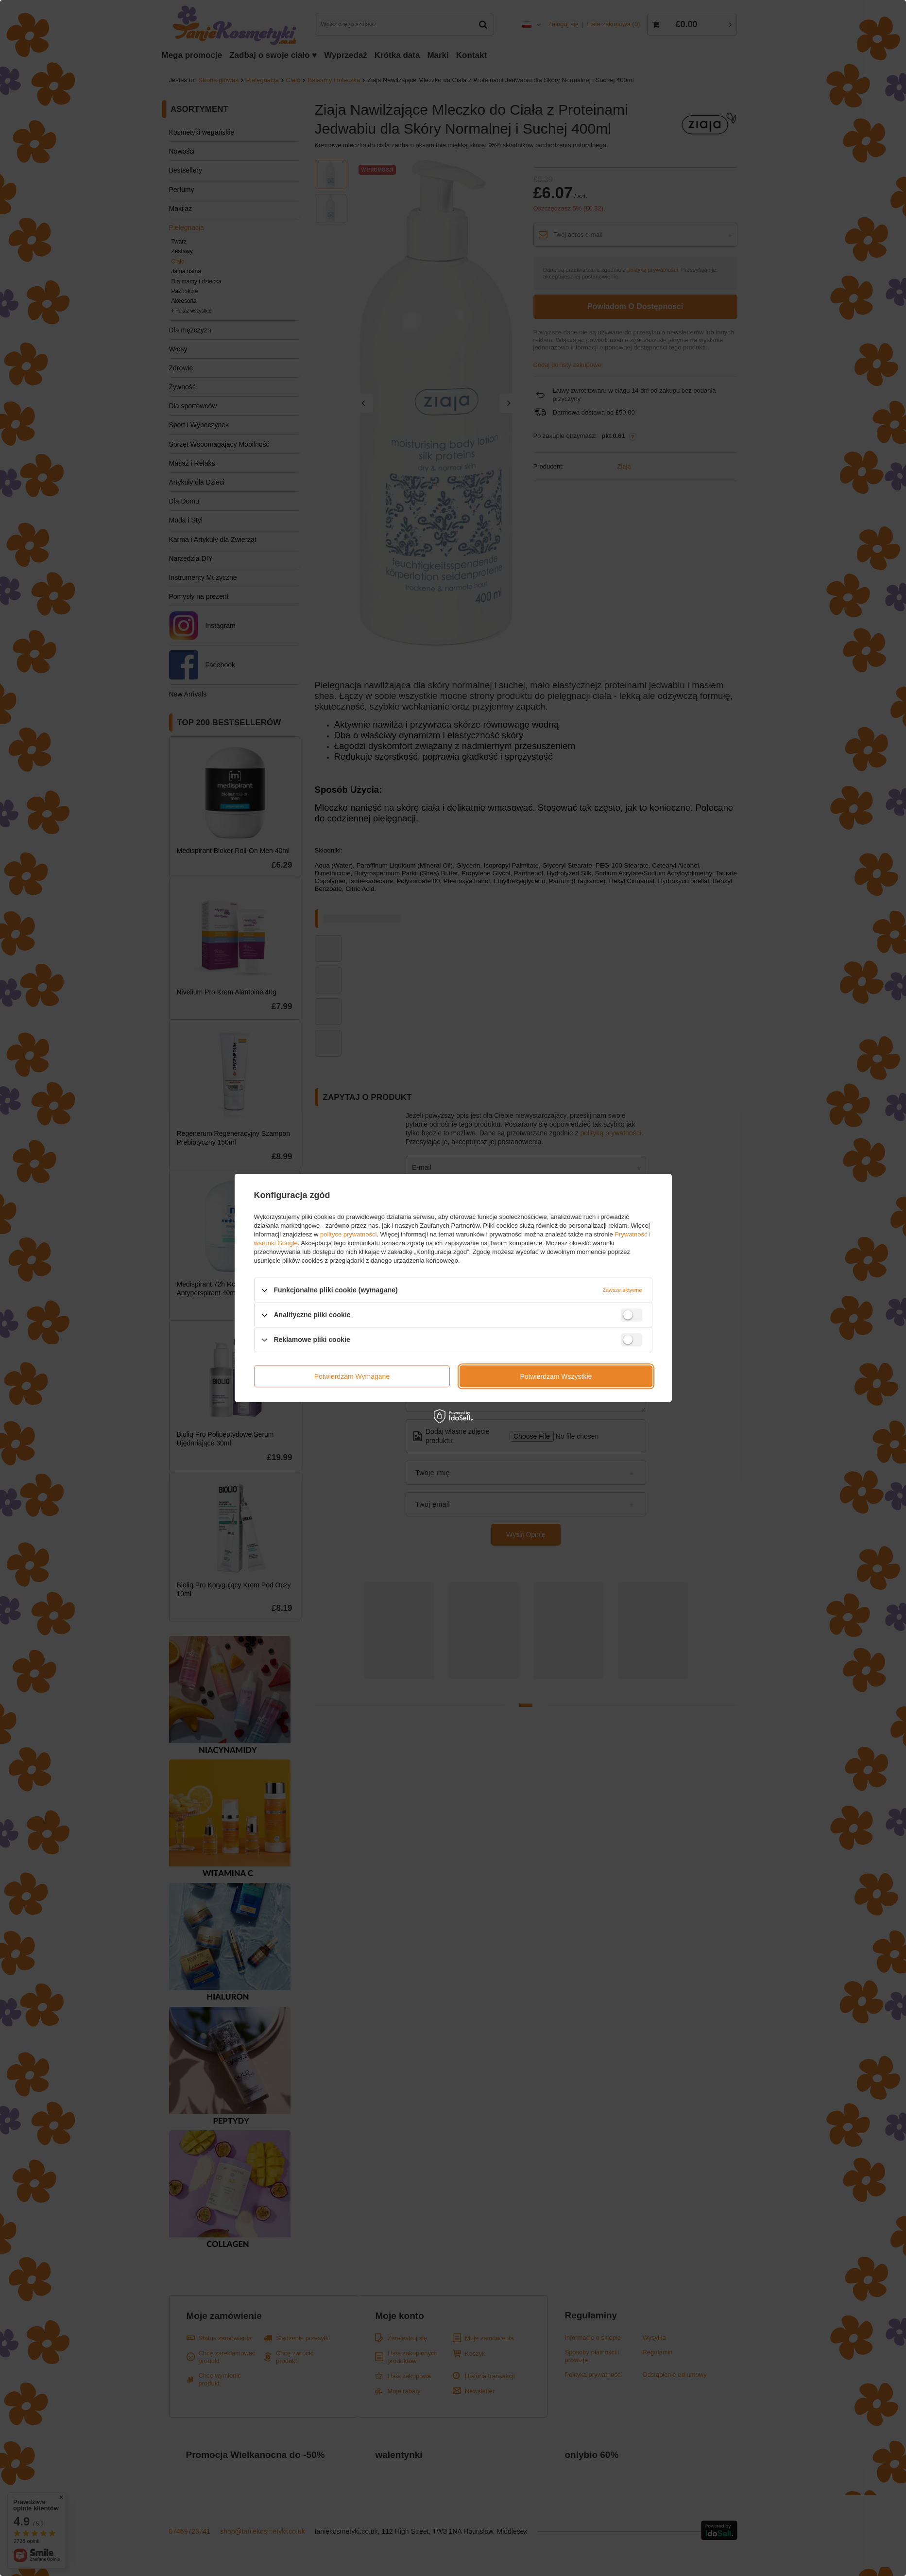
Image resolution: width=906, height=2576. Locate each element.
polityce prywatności (348, 1234)
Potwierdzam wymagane (352, 1376)
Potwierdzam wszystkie (556, 1376)
